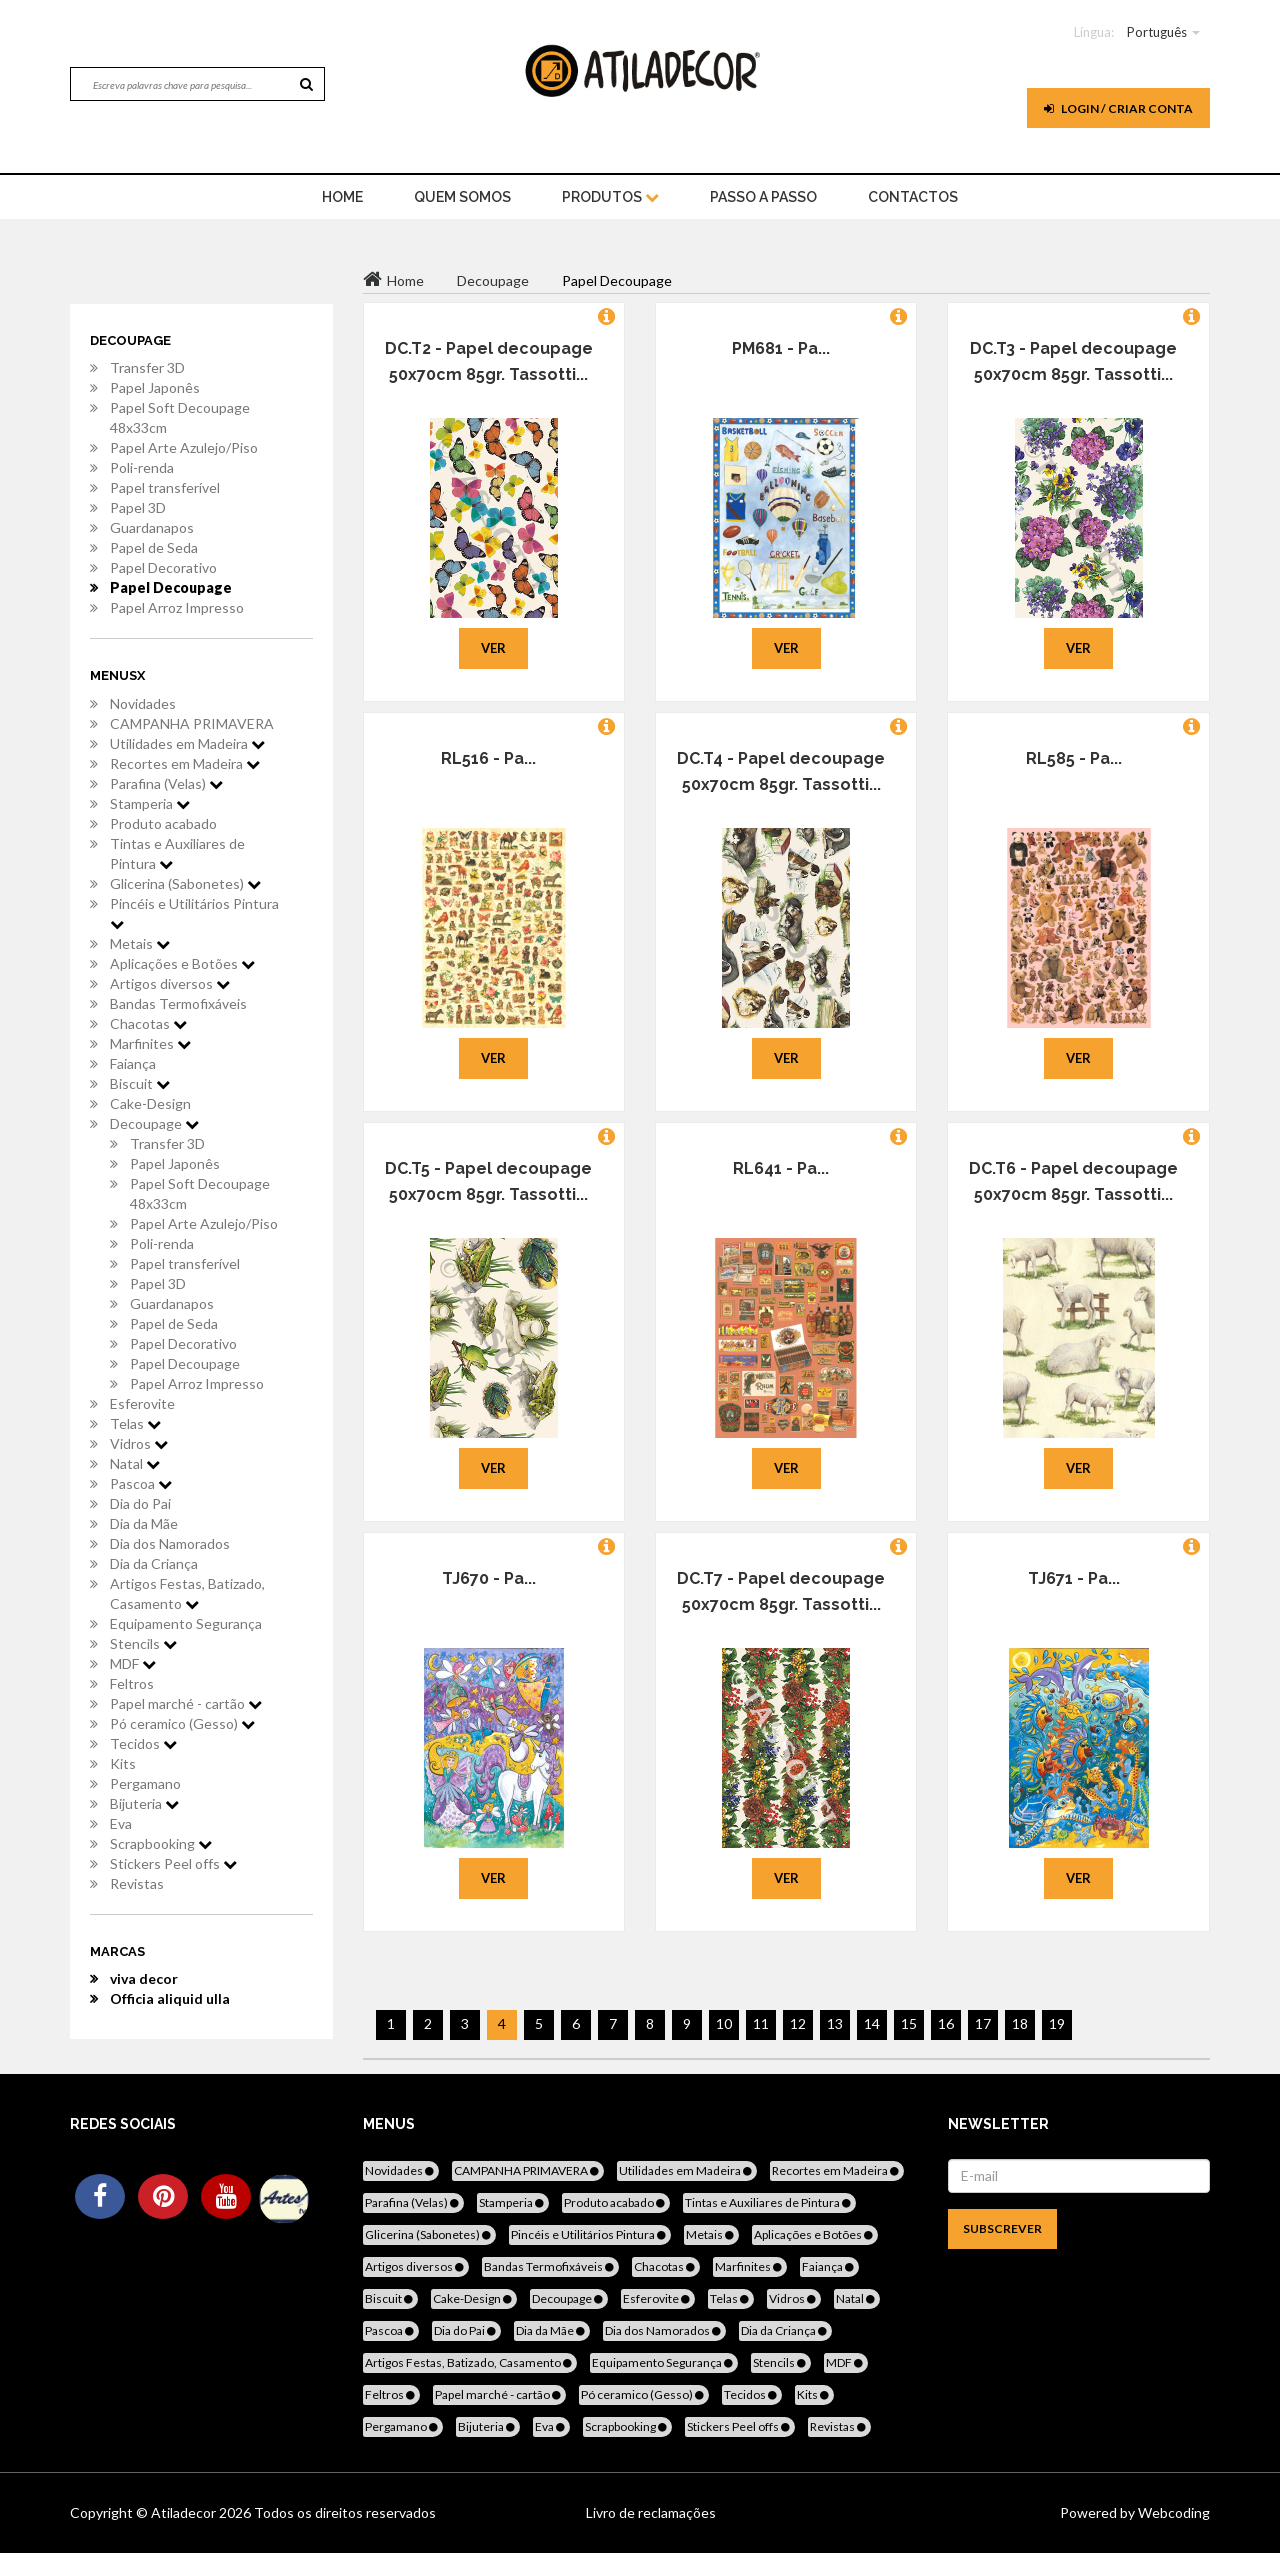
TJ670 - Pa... (489, 1578)
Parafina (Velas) (166, 783)
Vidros (139, 1443)
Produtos (610, 197)
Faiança (133, 1063)
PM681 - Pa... (781, 348)
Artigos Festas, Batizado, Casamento (187, 1593)
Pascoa (141, 1483)
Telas (135, 1423)
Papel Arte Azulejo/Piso (184, 447)
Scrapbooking (161, 1843)
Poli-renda (142, 467)
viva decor (144, 1978)
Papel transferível (165, 487)
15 (909, 2023)
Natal (135, 1463)
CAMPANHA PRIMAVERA (192, 723)
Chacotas (148, 1023)
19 (1057, 2023)
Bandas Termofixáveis (178, 1003)
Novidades (143, 703)
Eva (121, 1823)
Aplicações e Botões (182, 963)
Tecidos (143, 1743)
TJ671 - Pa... (1074, 1578)
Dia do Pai (140, 1503)
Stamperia (150, 803)
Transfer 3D (147, 367)
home (342, 197)
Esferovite (142, 1403)
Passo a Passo (763, 197)
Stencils (143, 1643)
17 (983, 2023)
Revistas (137, 1883)
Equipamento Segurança (186, 1623)
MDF (133, 1663)
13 (835, 2023)
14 (872, 2023)
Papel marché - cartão (186, 1703)
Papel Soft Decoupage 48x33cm (180, 417)
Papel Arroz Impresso (177, 607)
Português (1157, 32)
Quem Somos (462, 197)
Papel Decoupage (171, 587)
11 (761, 2023)
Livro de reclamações (651, 2512)
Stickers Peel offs (173, 1863)
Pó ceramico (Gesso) (182, 1723)
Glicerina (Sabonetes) (185, 883)
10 (724, 2023)
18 (1020, 2023)
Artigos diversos (170, 983)
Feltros (132, 1683)
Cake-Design (150, 1103)
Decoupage (154, 1123)
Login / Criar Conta (1118, 108)
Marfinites (150, 1043)
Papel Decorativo (163, 567)
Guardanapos (152, 527)
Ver (493, 648)
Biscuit (140, 1083)
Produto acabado (163, 823)
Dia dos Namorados (170, 1543)
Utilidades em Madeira (187, 743)
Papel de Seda (154, 547)
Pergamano (145, 1783)
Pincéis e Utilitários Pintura (194, 913)
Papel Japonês (155, 387)
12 (798, 2023)
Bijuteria (144, 1803)
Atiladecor (185, 2512)
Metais (140, 943)
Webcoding (1172, 2512)
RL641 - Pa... (781, 1168)
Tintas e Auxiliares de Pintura (177, 853)
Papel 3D (138, 507)
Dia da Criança (154, 1563)
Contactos (913, 197)
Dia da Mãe (144, 1523)
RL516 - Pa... (488, 758)
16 (946, 2023)
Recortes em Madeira (185, 763)
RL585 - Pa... (1074, 758)
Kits (123, 1763)
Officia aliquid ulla (170, 1998)
